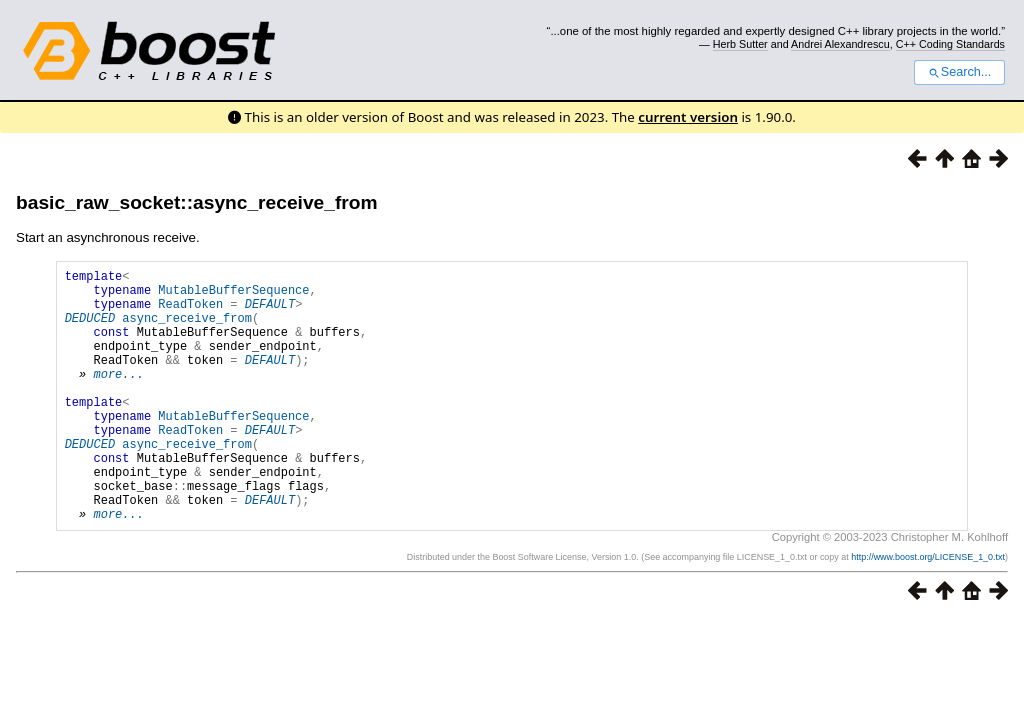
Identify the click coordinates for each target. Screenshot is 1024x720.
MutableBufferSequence (233, 295)
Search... (959, 72)
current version (688, 117)
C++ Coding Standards (950, 44)
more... (118, 397)
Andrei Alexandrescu (840, 44)
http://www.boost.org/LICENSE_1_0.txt (928, 611)
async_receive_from (187, 329)
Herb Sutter (740, 44)
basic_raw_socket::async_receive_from (197, 202)
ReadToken (190, 312)
